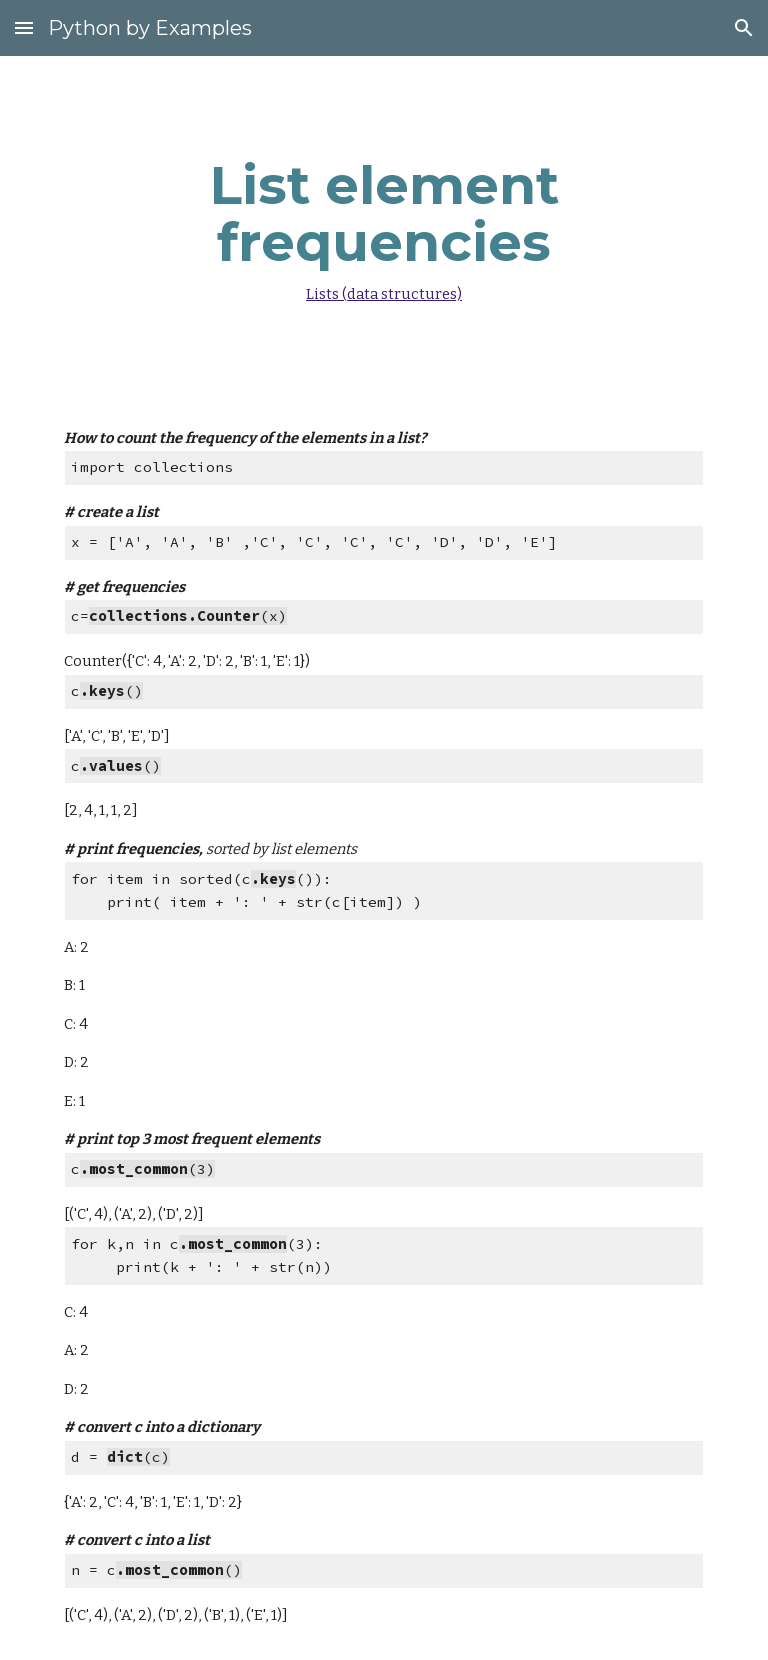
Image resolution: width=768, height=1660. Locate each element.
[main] (383, 225)
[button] (24, 27)
